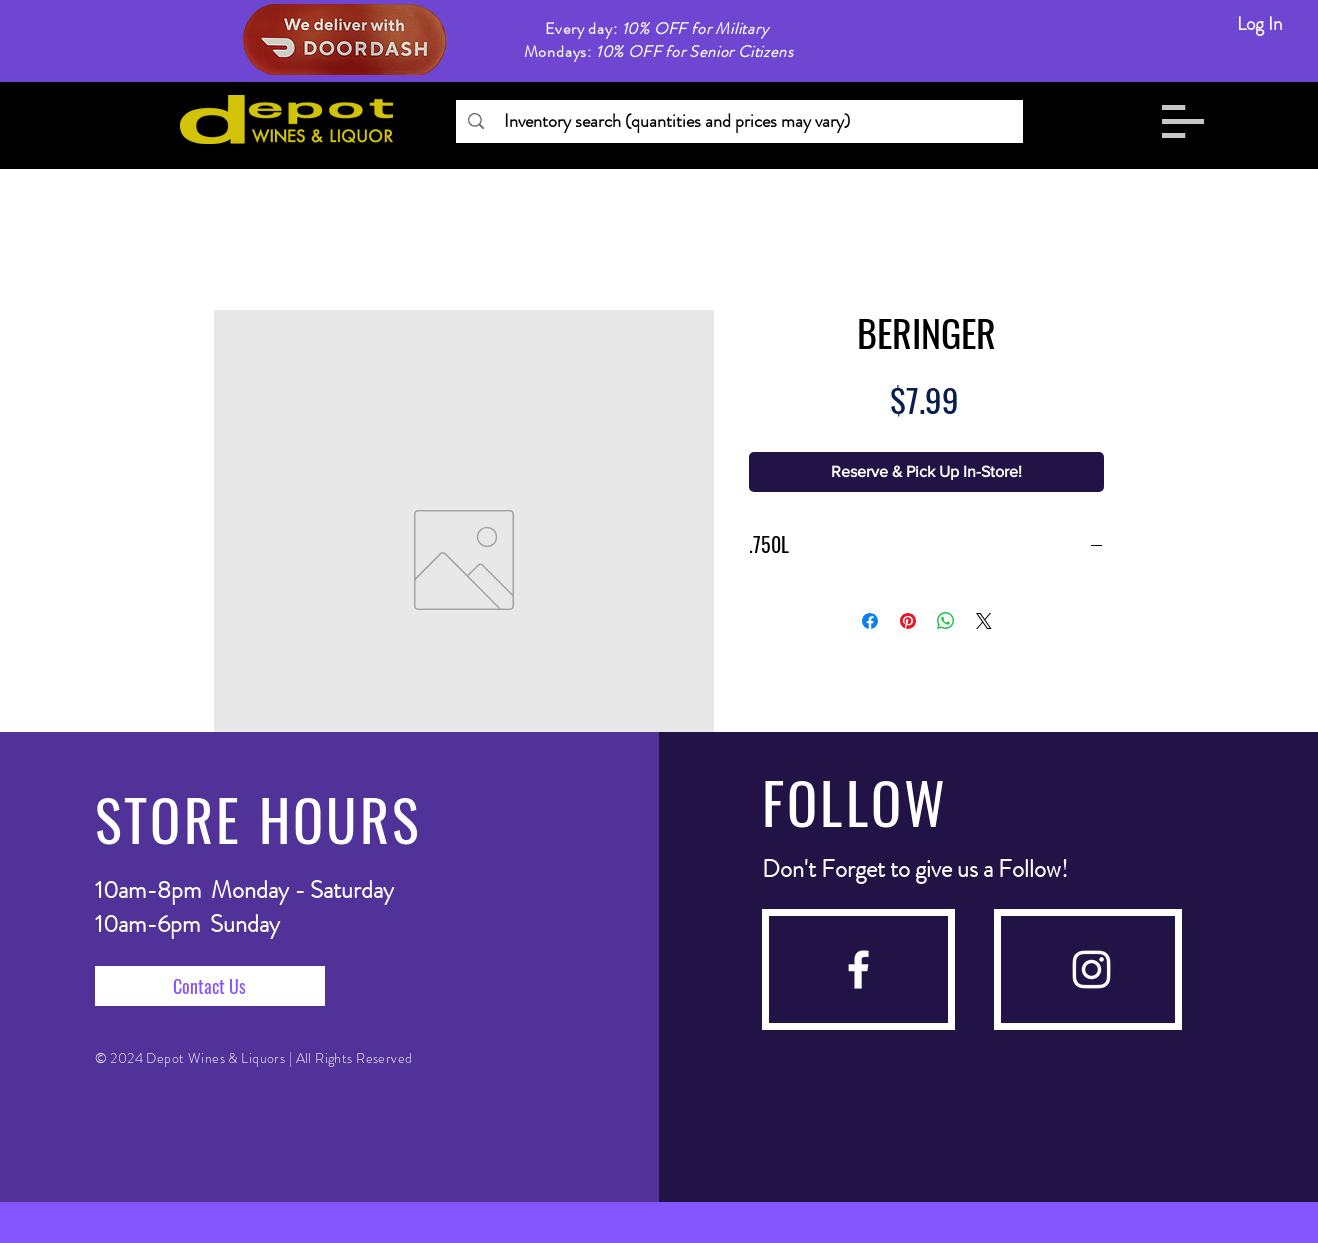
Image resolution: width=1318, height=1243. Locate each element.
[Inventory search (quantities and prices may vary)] (738, 121)
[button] (1183, 121)
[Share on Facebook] (870, 621)
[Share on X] (984, 621)
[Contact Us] (210, 986)
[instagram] (1091, 969)
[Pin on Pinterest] (908, 621)
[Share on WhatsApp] (946, 621)
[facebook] (858, 969)
